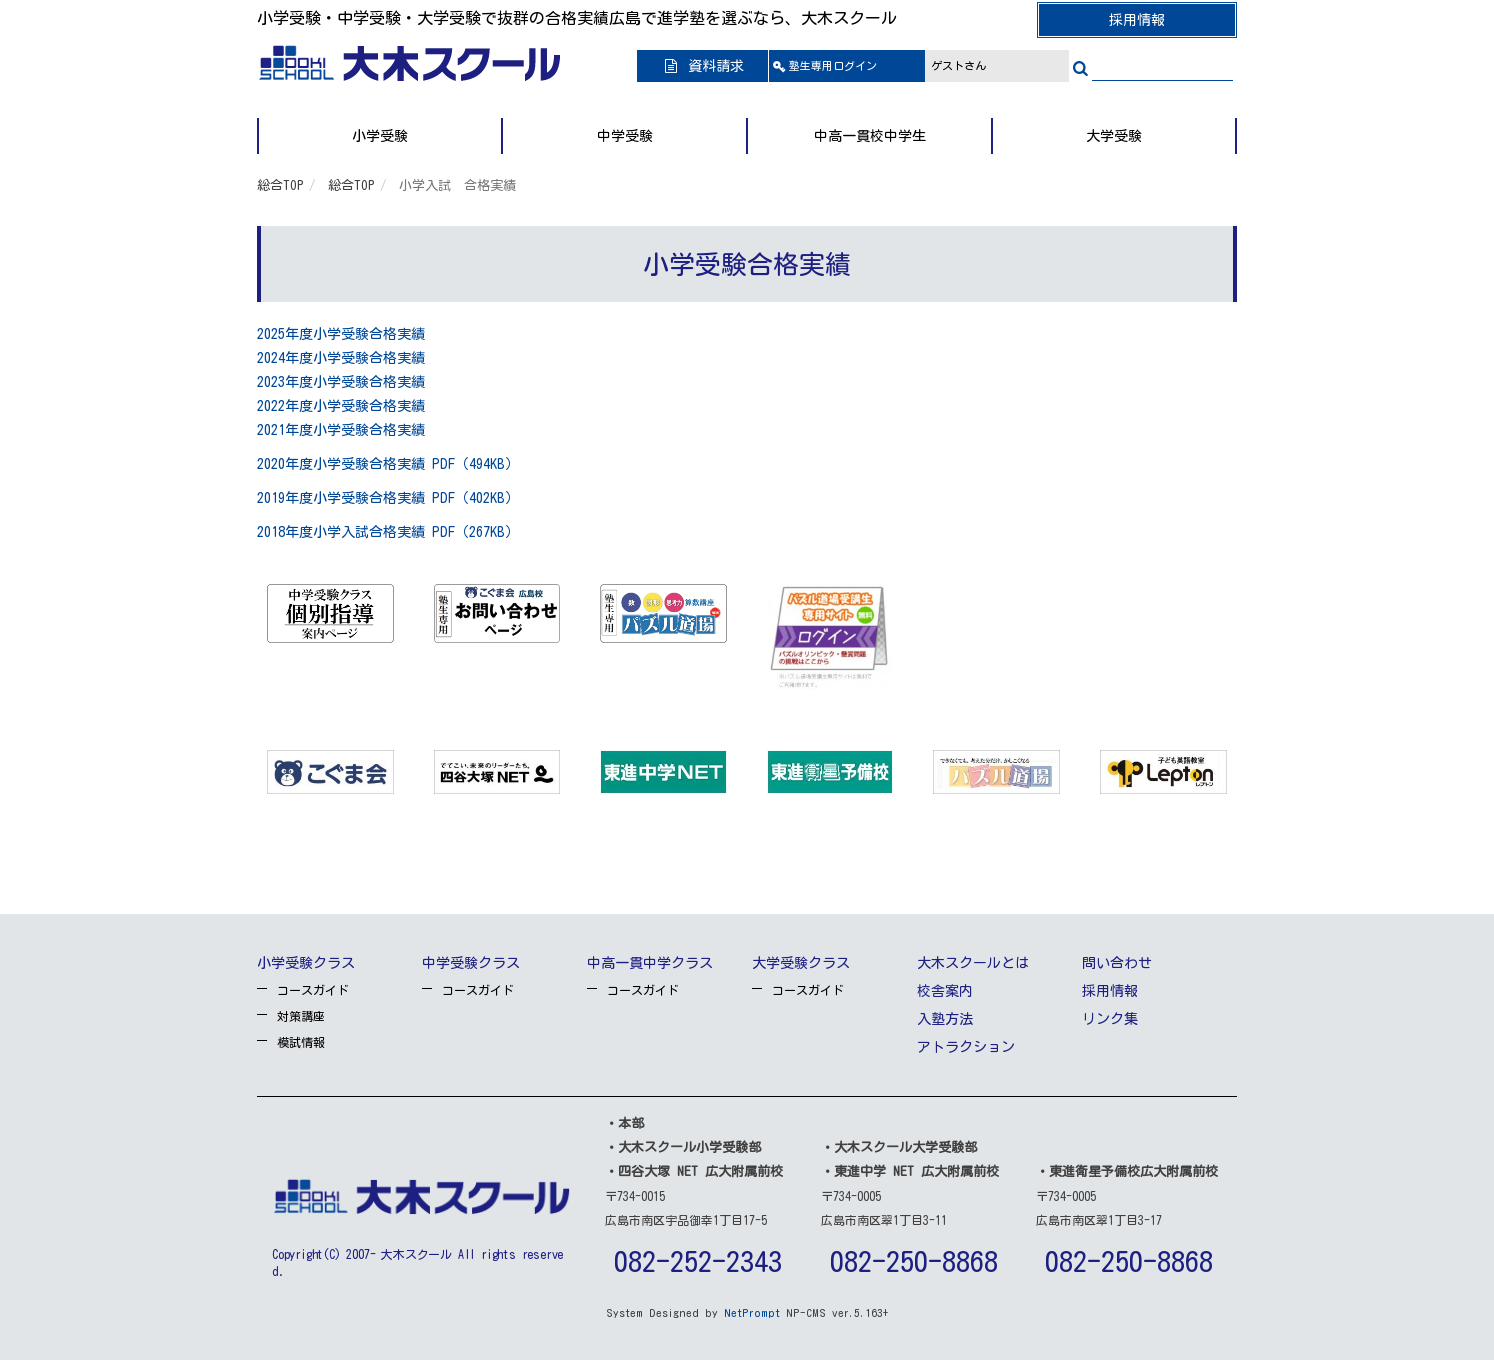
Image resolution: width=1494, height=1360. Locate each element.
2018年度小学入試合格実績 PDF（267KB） (388, 532)
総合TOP (280, 185)
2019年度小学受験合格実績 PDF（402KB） (388, 498)
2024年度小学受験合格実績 (341, 358)
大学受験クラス (801, 963)
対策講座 (301, 1016)
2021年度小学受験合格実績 (341, 430)
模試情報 (301, 1042)
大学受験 (1114, 136)
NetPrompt (752, 1312)
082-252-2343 (698, 1261)
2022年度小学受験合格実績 (341, 406)
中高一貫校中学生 (870, 136)
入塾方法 (945, 1019)
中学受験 (625, 136)
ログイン (833, 65)
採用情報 (1137, 20)
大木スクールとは (973, 963)
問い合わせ (1117, 963)
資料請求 (702, 66)
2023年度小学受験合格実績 (341, 382)
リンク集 (1110, 1019)
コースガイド (313, 990)
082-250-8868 (914, 1261)
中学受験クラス (471, 963)
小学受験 (380, 136)
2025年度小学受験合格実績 (341, 334)
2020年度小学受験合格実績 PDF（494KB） (388, 464)
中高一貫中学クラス (650, 963)
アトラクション (966, 1047)
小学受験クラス (306, 963)
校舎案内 (945, 991)
